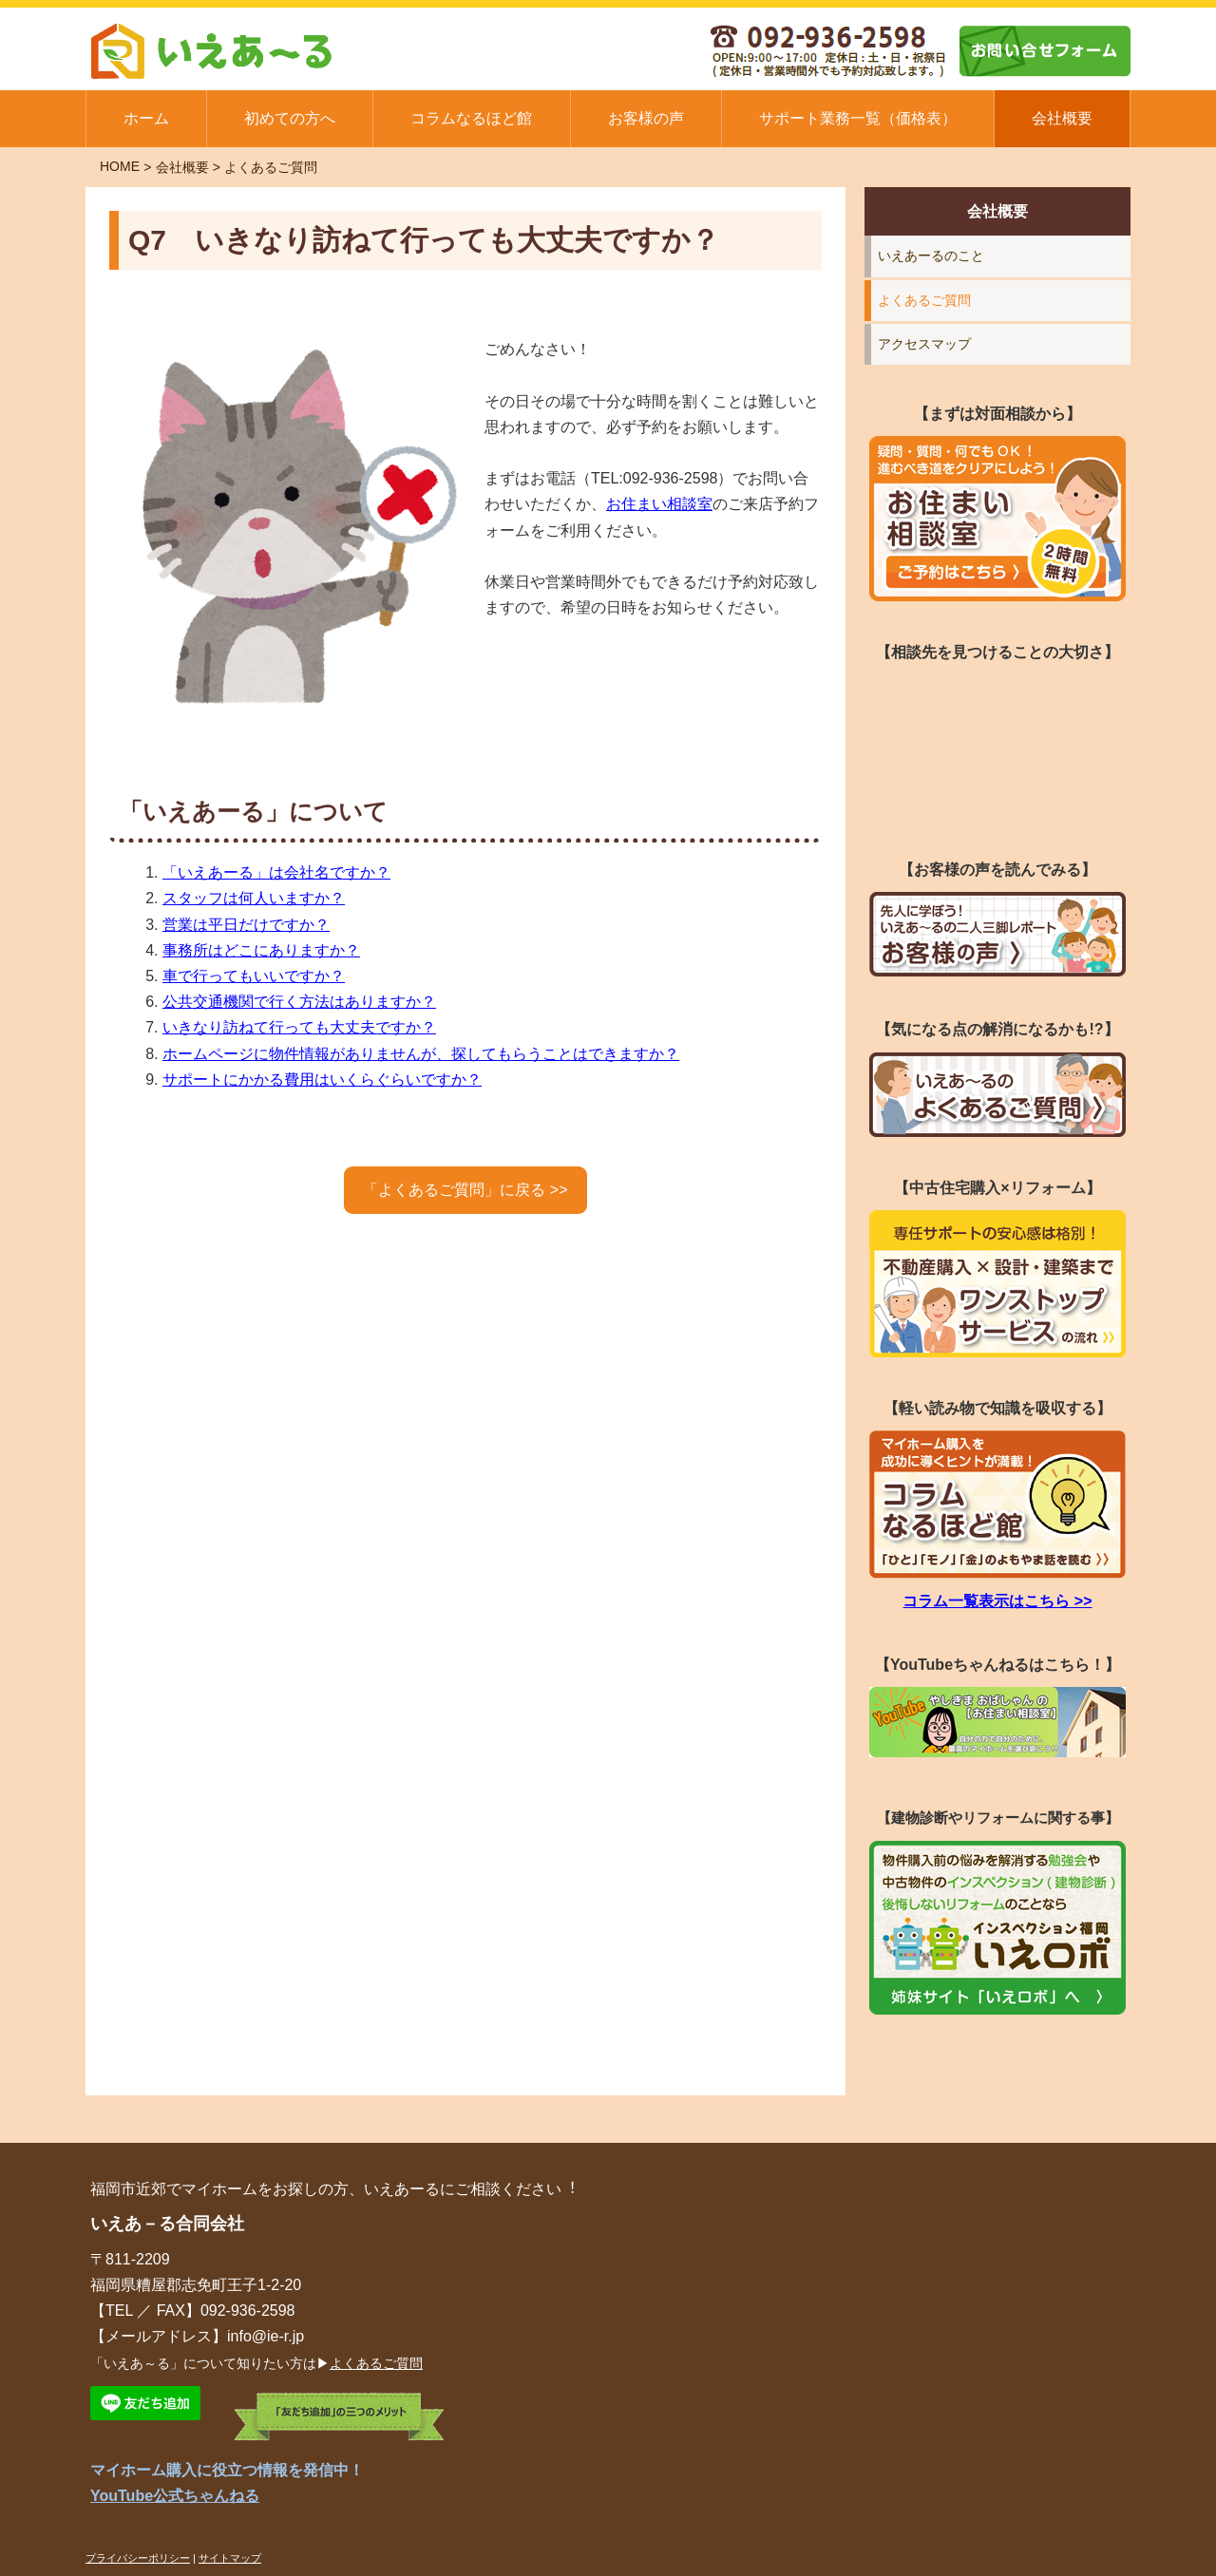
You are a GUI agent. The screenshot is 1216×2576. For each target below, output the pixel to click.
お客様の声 (646, 118)
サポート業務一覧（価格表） (858, 118)
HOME (120, 166)
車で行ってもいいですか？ (253, 976)
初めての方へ (289, 118)
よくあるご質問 (270, 167)
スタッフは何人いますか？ (253, 898)
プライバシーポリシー (138, 2558)
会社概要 (1062, 118)
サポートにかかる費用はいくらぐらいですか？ (322, 1079)
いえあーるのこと (931, 255)
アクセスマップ (924, 343)
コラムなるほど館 (471, 118)
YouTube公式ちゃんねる (174, 2496)
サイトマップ (230, 2558)
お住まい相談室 (659, 504)
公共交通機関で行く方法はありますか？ (299, 1002)
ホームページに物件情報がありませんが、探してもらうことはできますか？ (420, 1054)
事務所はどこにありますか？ (261, 950)
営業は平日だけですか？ (246, 925)
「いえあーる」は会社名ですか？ (276, 872)
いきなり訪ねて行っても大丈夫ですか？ (299, 1027)
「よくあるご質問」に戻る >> (465, 1190)
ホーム (146, 118)
